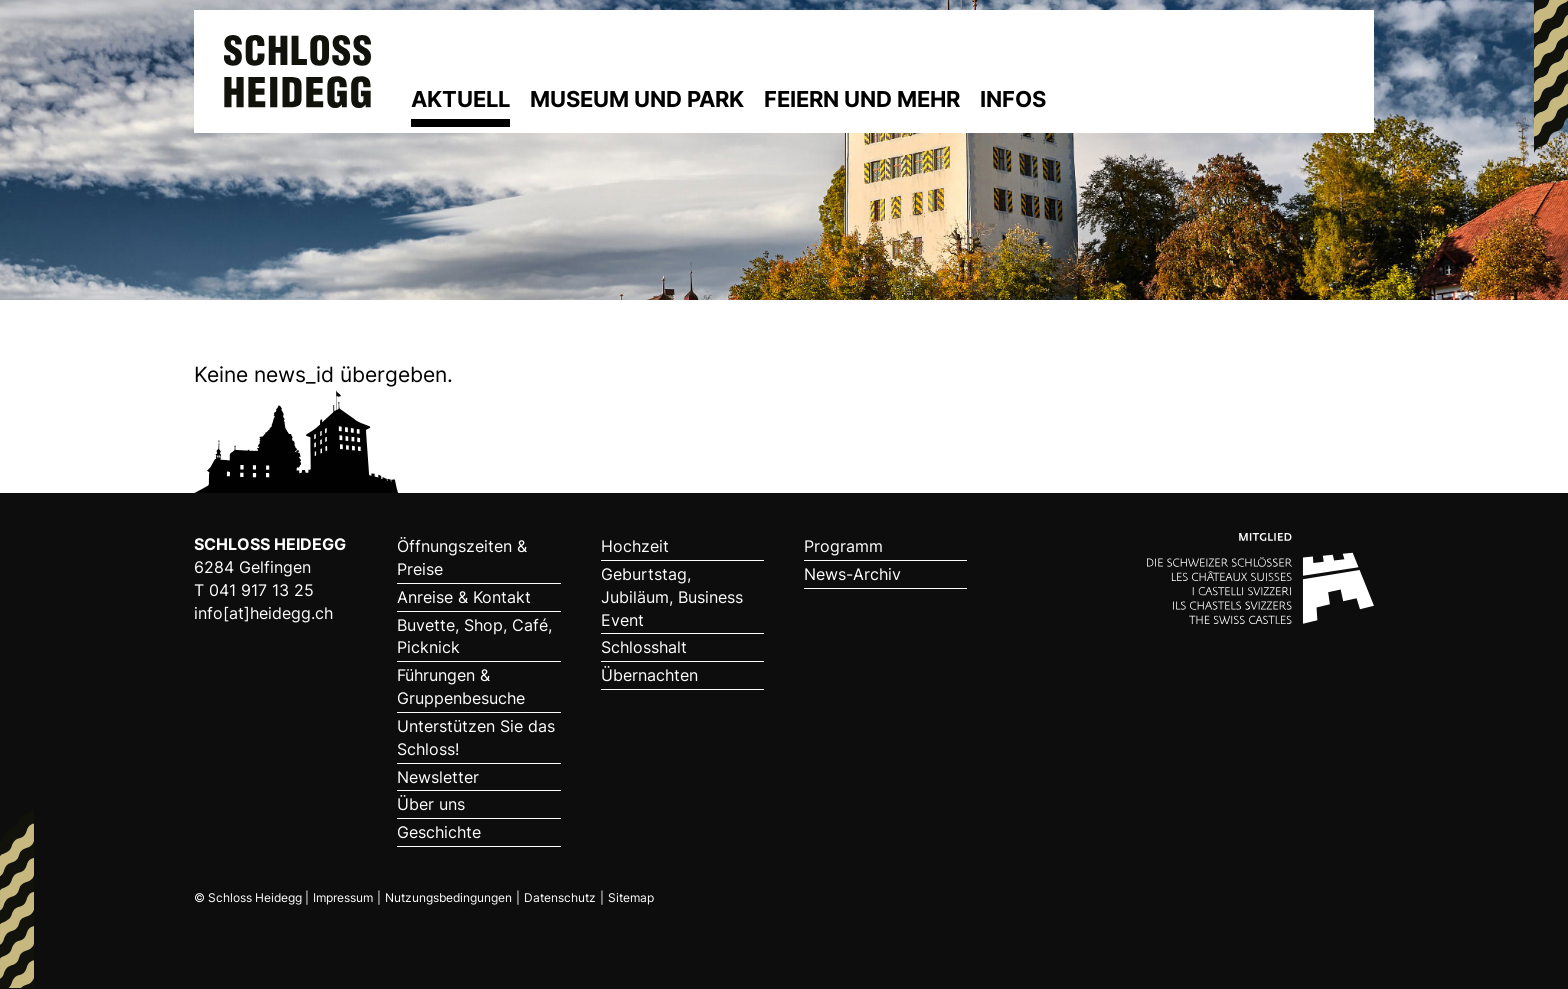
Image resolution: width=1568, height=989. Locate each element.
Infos (1013, 99)
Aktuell (460, 99)
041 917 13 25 (261, 590)
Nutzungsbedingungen (448, 897)
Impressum (343, 897)
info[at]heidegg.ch (263, 613)
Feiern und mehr (862, 99)
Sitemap (631, 897)
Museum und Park (637, 99)
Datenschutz (560, 897)
